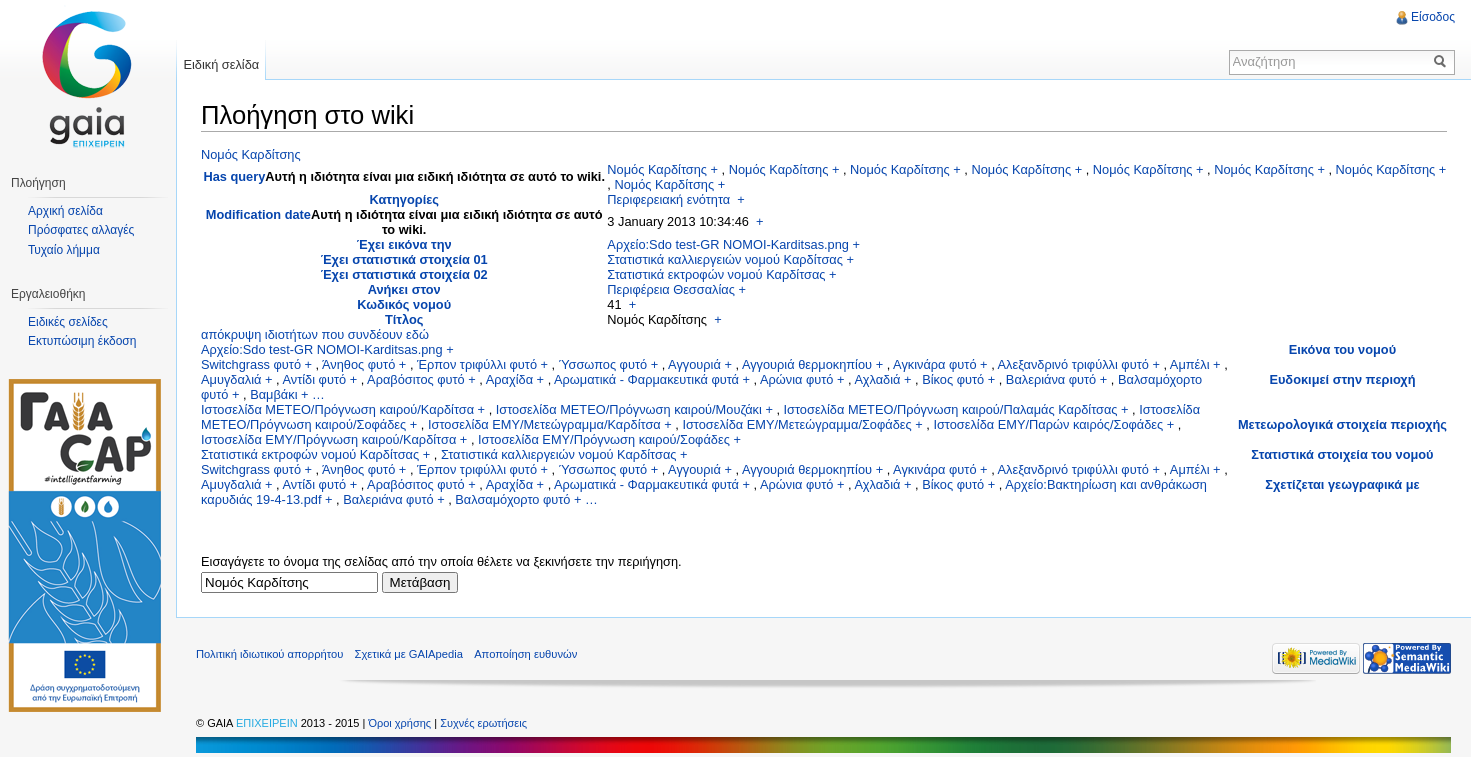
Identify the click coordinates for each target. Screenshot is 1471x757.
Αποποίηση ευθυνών (525, 654)
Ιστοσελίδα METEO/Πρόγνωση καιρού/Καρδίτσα (337, 409)
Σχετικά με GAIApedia (409, 654)
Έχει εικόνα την (404, 244)
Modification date (258, 214)
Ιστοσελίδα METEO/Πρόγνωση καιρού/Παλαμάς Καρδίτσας (951, 409)
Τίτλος (404, 319)
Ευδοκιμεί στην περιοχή (1342, 379)
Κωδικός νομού (404, 304)
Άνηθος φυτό (358, 364)
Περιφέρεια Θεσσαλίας (671, 289)
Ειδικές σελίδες (68, 322)
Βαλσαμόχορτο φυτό (512, 499)
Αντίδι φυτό (314, 379)
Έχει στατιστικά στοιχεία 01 (404, 259)
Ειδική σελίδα (221, 64)
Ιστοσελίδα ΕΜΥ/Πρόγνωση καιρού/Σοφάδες (604, 439)
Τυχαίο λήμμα (64, 250)
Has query (234, 176)
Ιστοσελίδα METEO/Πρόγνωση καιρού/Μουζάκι (629, 409)
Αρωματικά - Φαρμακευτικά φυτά (646, 379)
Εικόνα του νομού (1342, 349)
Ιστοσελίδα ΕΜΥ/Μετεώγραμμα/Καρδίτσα (544, 424)
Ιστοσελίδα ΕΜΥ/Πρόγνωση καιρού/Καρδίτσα (328, 439)
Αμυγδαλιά (231, 379)
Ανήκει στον (404, 289)
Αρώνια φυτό (796, 379)
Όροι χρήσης (401, 723)
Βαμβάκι (273, 394)
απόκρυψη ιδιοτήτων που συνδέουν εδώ (315, 334)
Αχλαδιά (877, 379)
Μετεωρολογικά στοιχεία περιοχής (1342, 424)
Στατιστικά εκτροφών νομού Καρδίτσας (716, 274)
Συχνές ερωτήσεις (483, 723)
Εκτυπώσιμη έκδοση (82, 341)
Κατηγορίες (403, 199)
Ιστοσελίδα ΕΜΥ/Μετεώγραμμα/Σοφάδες (796, 424)
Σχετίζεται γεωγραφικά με (1342, 484)
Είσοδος (1433, 17)
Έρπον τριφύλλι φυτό (477, 364)
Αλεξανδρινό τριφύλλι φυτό (1073, 364)
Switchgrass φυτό (251, 364)
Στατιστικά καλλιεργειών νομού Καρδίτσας (725, 259)
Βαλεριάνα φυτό (1051, 379)
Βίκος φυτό (953, 379)
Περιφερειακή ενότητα (668, 199)
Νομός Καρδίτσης (251, 154)
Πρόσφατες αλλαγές (81, 230)
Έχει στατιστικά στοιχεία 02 (404, 274)
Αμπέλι (1190, 364)
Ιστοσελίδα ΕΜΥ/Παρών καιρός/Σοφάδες (1048, 424)
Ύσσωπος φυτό (603, 364)
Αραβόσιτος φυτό (416, 379)
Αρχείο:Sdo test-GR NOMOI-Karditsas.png (728, 244)
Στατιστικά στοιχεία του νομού (1342, 454)
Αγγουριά (694, 364)
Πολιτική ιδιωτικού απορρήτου (269, 654)
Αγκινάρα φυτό (934, 364)
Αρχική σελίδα (65, 211)
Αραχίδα (509, 379)
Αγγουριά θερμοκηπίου (807, 364)
